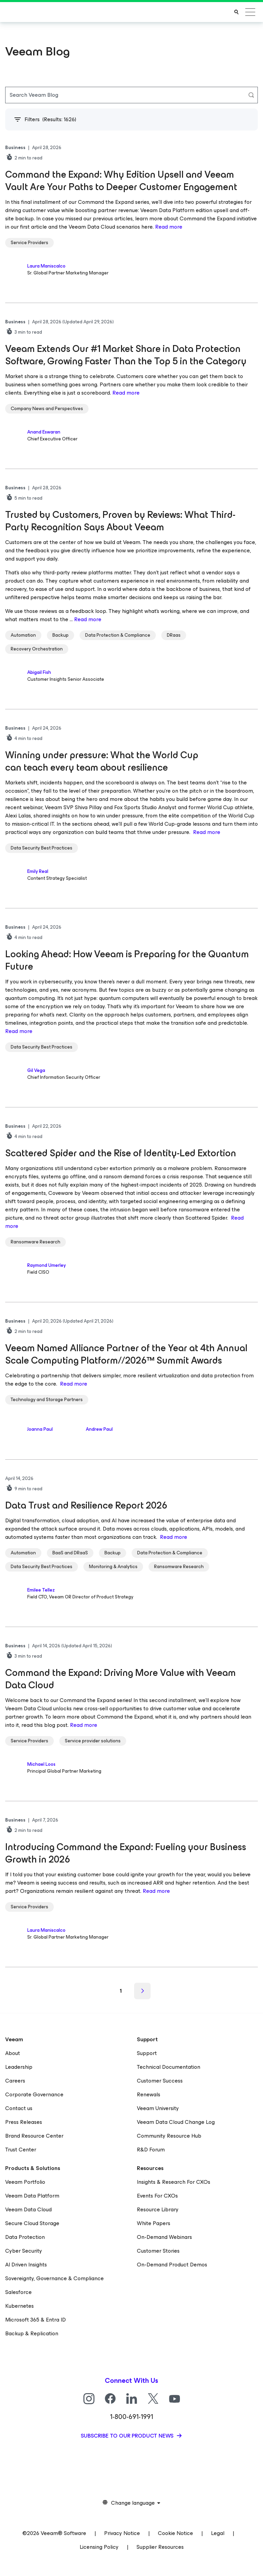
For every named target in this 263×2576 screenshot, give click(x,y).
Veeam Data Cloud (28, 2209)
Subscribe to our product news (128, 2435)
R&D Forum (151, 2149)
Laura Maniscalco (46, 266)
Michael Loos (41, 1764)
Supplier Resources (160, 2547)
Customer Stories (158, 2250)
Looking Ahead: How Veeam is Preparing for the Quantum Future (127, 960)
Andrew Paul (99, 1429)
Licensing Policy (99, 2547)
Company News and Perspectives (47, 409)
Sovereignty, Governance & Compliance (54, 2278)
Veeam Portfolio (25, 2182)
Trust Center (20, 2149)
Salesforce (18, 2292)
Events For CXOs (157, 2195)
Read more (168, 226)
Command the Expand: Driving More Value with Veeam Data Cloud (120, 1679)
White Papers (153, 2223)
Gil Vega (36, 1070)
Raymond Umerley (46, 1265)
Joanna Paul (40, 1429)
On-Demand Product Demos (172, 2264)
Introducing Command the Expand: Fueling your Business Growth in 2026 (125, 1853)
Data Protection (25, 2237)
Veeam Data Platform (32, 2195)
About (12, 2053)
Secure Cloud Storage (32, 2223)
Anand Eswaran (43, 432)
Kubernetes (19, 2306)
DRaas (174, 635)
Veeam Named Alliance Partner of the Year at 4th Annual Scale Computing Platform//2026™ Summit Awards (126, 1354)
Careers (15, 2080)
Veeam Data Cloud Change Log (176, 2122)
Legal (217, 2533)
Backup (60, 635)
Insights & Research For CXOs (173, 2182)
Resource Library (158, 2209)
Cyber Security (23, 2250)
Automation (23, 635)
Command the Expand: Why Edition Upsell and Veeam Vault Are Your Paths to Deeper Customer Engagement (121, 180)
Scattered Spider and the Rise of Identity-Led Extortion (121, 1153)
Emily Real (37, 871)
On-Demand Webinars (164, 2237)
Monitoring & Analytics (113, 1567)
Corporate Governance (34, 2094)
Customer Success (160, 2080)
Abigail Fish (39, 672)
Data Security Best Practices (41, 848)
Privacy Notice (122, 2533)
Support (147, 2053)
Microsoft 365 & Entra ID (35, 2319)
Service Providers (29, 243)
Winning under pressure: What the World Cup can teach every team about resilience (101, 761)
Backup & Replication (31, 2333)
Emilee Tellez (41, 1590)
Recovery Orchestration (37, 649)
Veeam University (158, 2108)
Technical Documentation (168, 2067)
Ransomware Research (35, 1242)
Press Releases (23, 2122)
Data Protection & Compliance (117, 635)
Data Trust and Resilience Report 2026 (86, 1505)
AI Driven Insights (26, 2264)
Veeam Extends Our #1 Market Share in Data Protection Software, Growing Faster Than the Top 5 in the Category (127, 355)
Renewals (148, 2094)
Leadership (18, 2067)
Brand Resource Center (34, 2135)
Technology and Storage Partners (47, 1400)
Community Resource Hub (169, 2135)
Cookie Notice (175, 2533)
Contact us (18, 2108)
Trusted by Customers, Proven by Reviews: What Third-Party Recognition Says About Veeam (120, 521)
